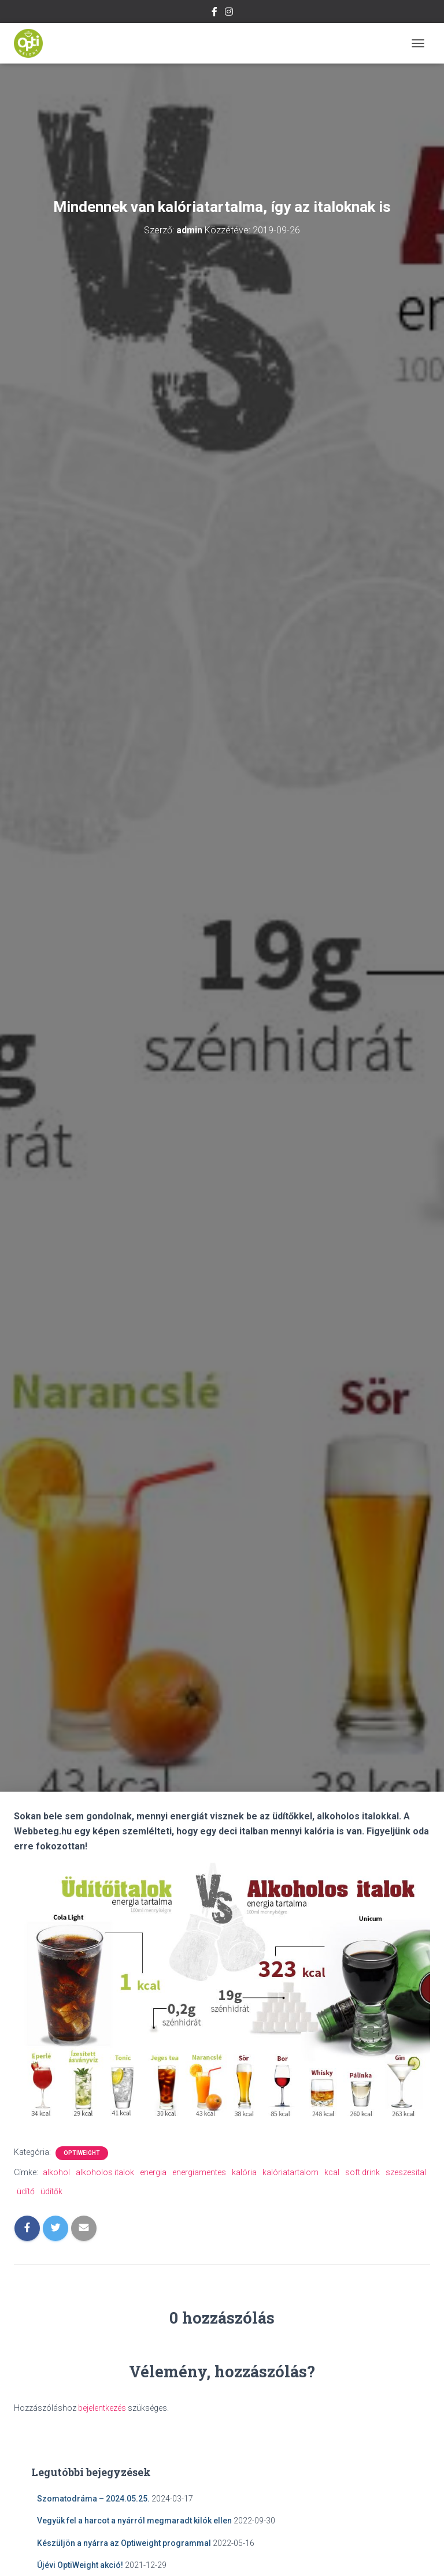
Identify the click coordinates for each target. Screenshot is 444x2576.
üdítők (51, 2191)
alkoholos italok (105, 2172)
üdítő (26, 2191)
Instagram (229, 13)
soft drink (362, 2172)
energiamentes (199, 2172)
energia (153, 2172)
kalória (244, 2172)
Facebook (214, 13)
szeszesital (406, 2172)
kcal (331, 2172)
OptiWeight (82, 2153)
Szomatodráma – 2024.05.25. (93, 2498)
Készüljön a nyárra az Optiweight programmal (124, 2543)
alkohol (56, 2172)
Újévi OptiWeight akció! (80, 2565)
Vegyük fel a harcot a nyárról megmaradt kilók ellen (134, 2520)
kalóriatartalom (290, 2172)
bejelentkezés (102, 2408)
